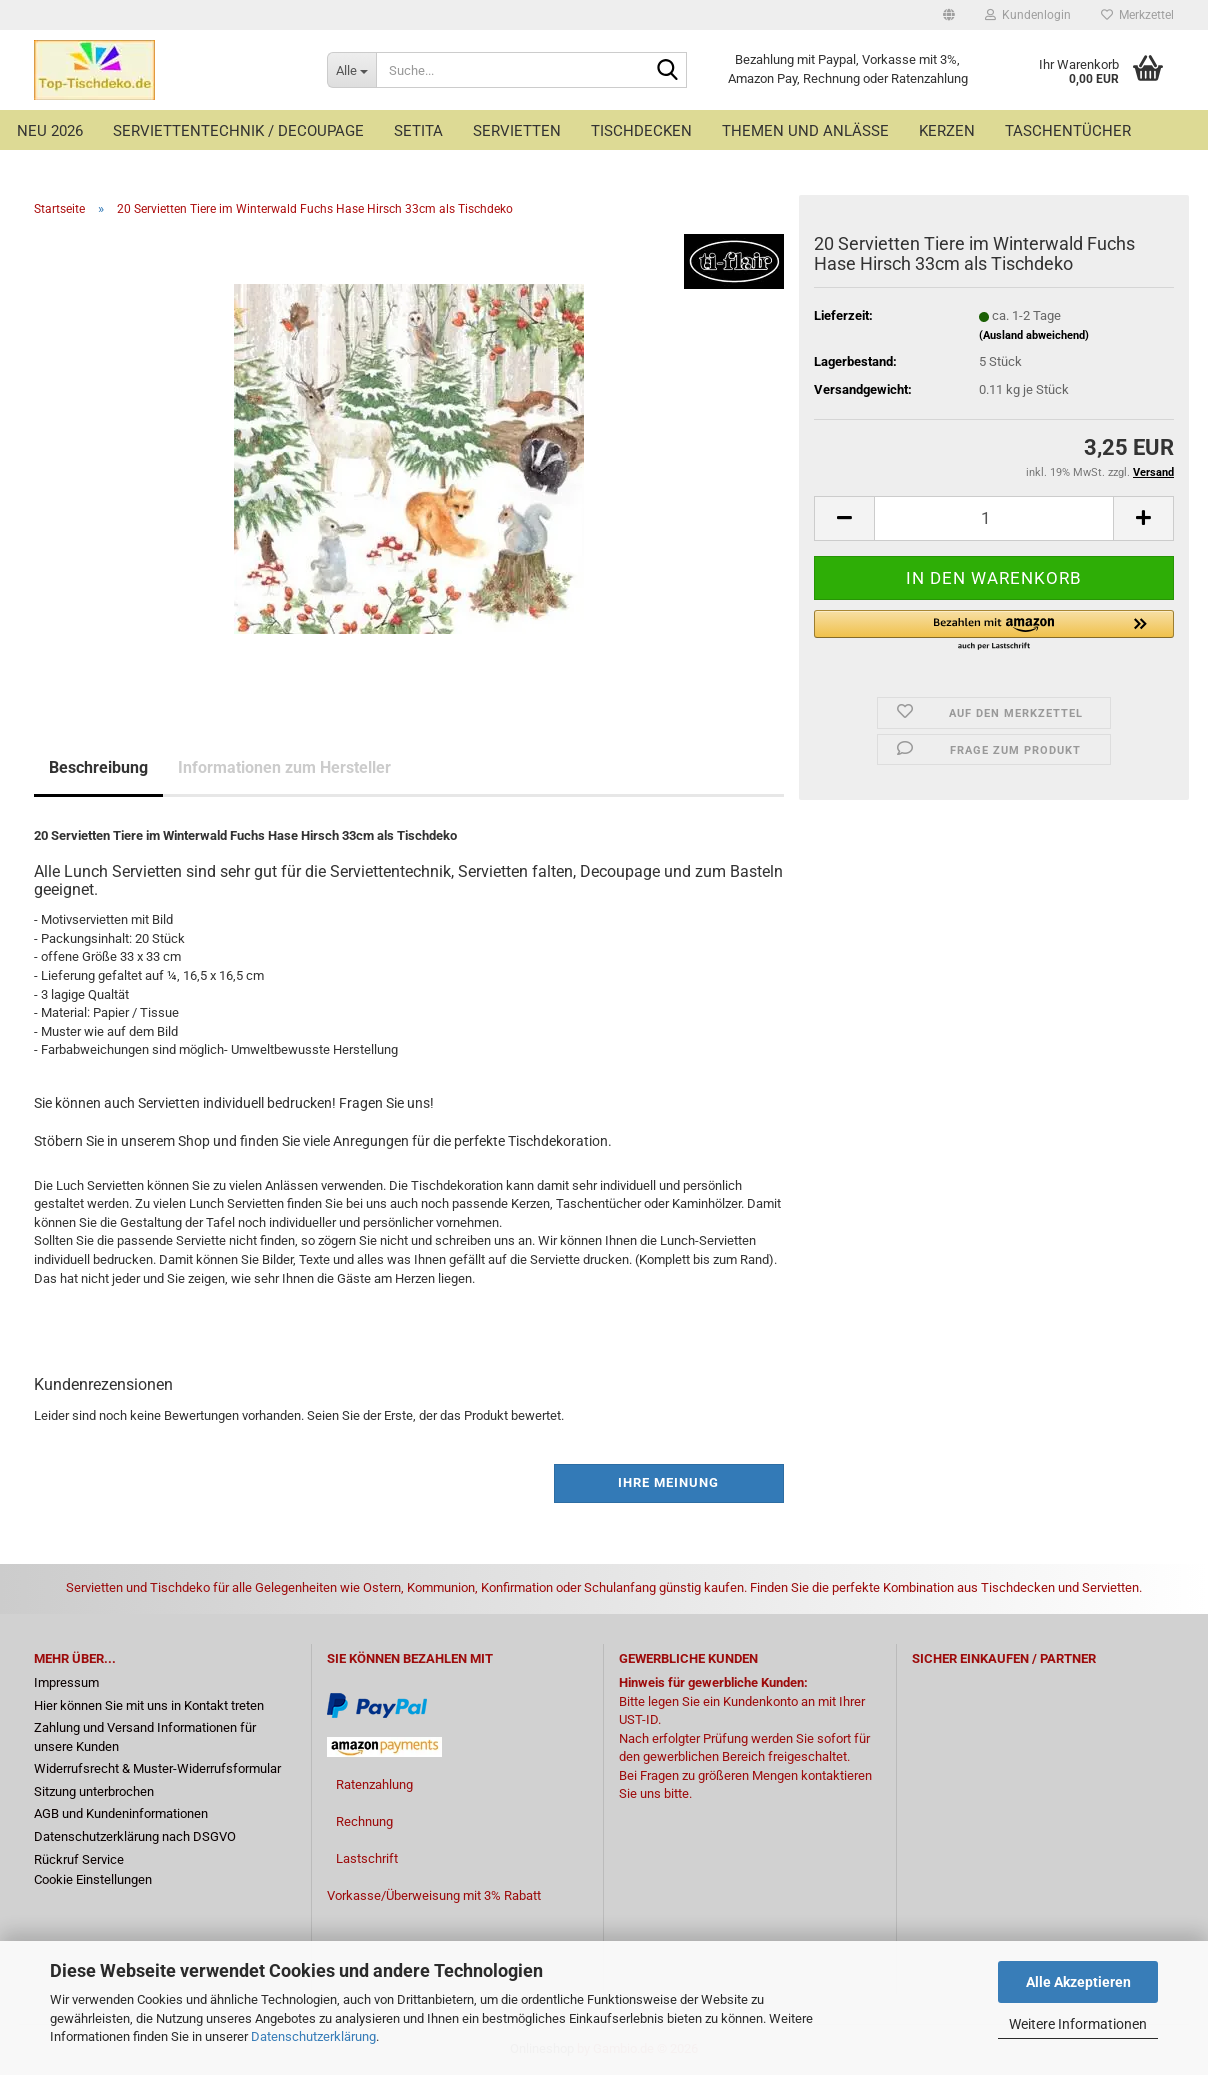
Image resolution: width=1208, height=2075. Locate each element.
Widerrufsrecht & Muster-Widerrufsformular (157, 1768)
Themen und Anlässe (805, 131)
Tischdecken (641, 131)
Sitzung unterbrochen (94, 1791)
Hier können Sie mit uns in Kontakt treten (149, 1705)
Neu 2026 (50, 131)
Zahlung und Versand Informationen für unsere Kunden (145, 1737)
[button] (949, 15)
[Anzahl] (994, 518)
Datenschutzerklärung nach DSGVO (135, 1836)
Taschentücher (1068, 131)
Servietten (517, 131)
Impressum (66, 1682)
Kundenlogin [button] (1028, 15)
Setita (418, 131)
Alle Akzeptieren (1078, 1982)
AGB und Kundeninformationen (121, 1813)
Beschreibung (98, 767)
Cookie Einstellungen (93, 1879)
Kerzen (947, 131)
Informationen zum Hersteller (284, 767)
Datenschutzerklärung (313, 2036)
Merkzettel (1137, 15)
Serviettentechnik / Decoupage (238, 131)
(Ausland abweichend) (1034, 335)
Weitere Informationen (1078, 2024)
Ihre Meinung (668, 1482)
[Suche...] (351, 70)
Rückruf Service (79, 1859)
